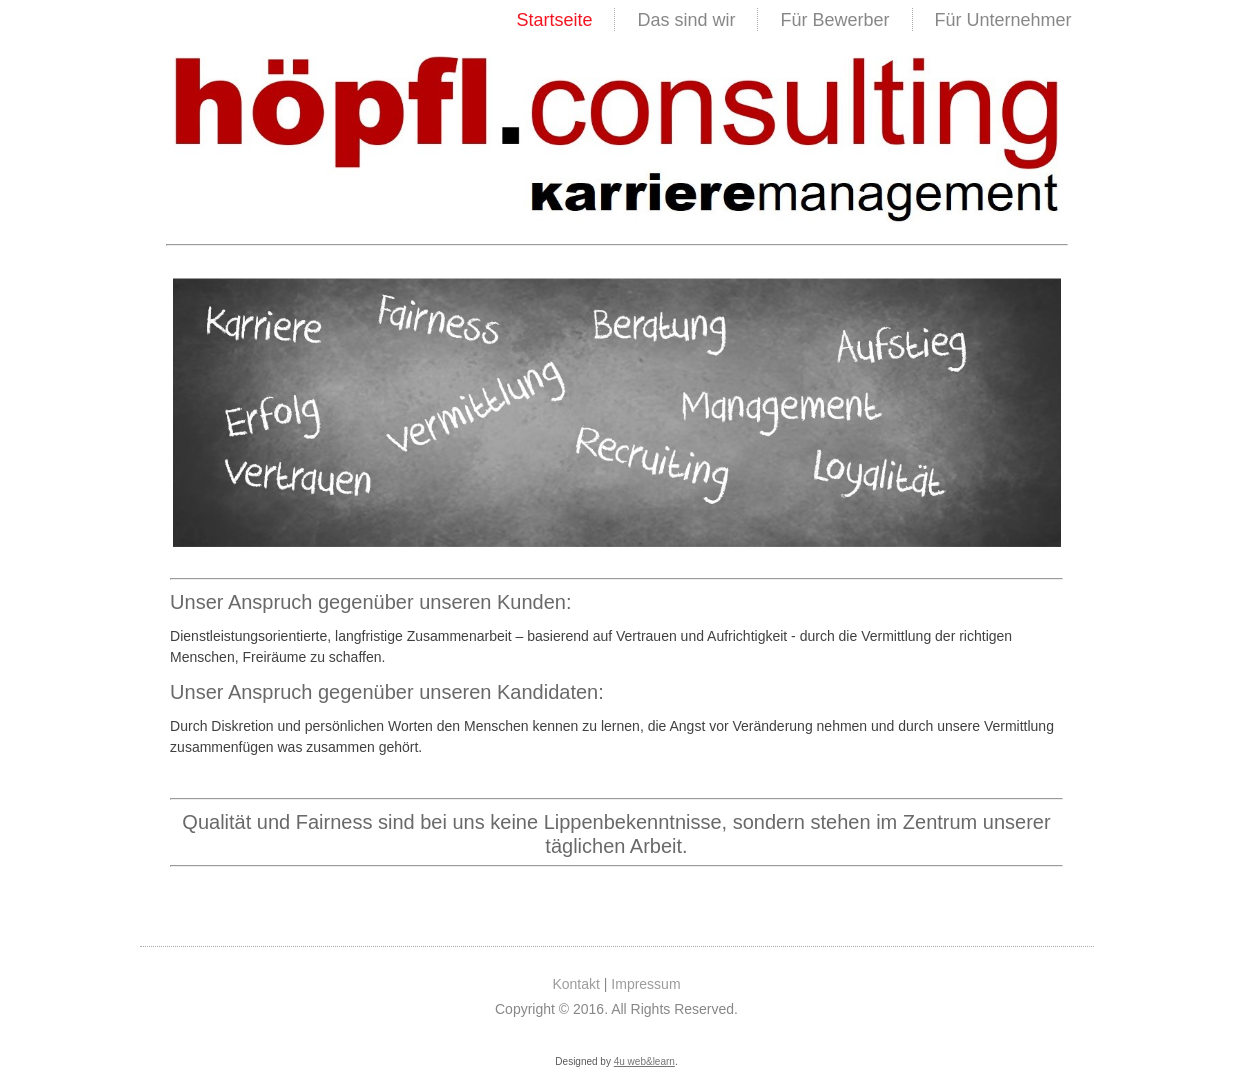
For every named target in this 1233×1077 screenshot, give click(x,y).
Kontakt (575, 984)
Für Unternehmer (1003, 20)
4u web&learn (644, 1061)
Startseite (554, 20)
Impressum (645, 984)
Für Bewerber (834, 20)
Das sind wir (686, 20)
